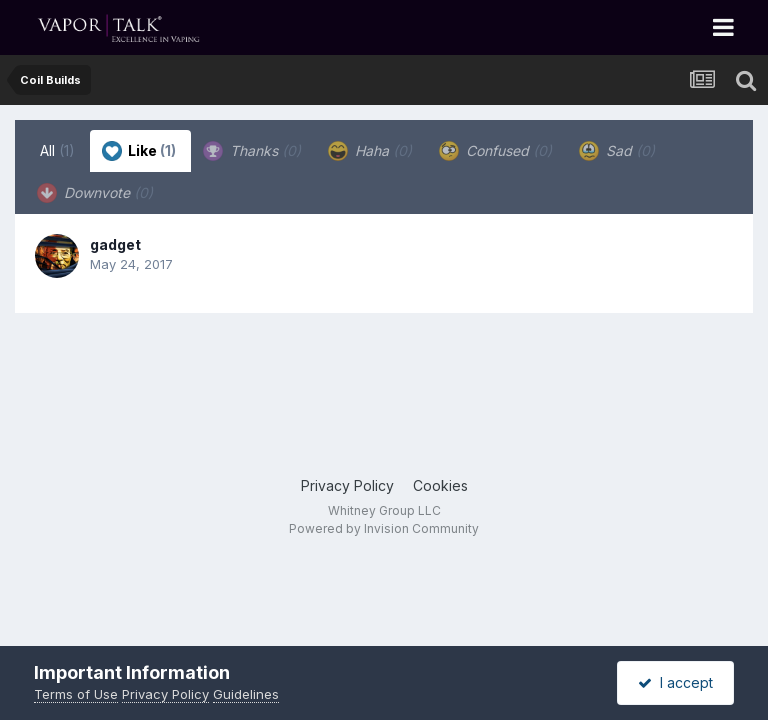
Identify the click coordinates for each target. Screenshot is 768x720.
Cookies (440, 485)
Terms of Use (76, 694)
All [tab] (57, 150)
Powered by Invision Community (384, 528)
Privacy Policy (347, 485)
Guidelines (246, 694)
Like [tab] (139, 151)
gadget (115, 244)
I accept (675, 682)
